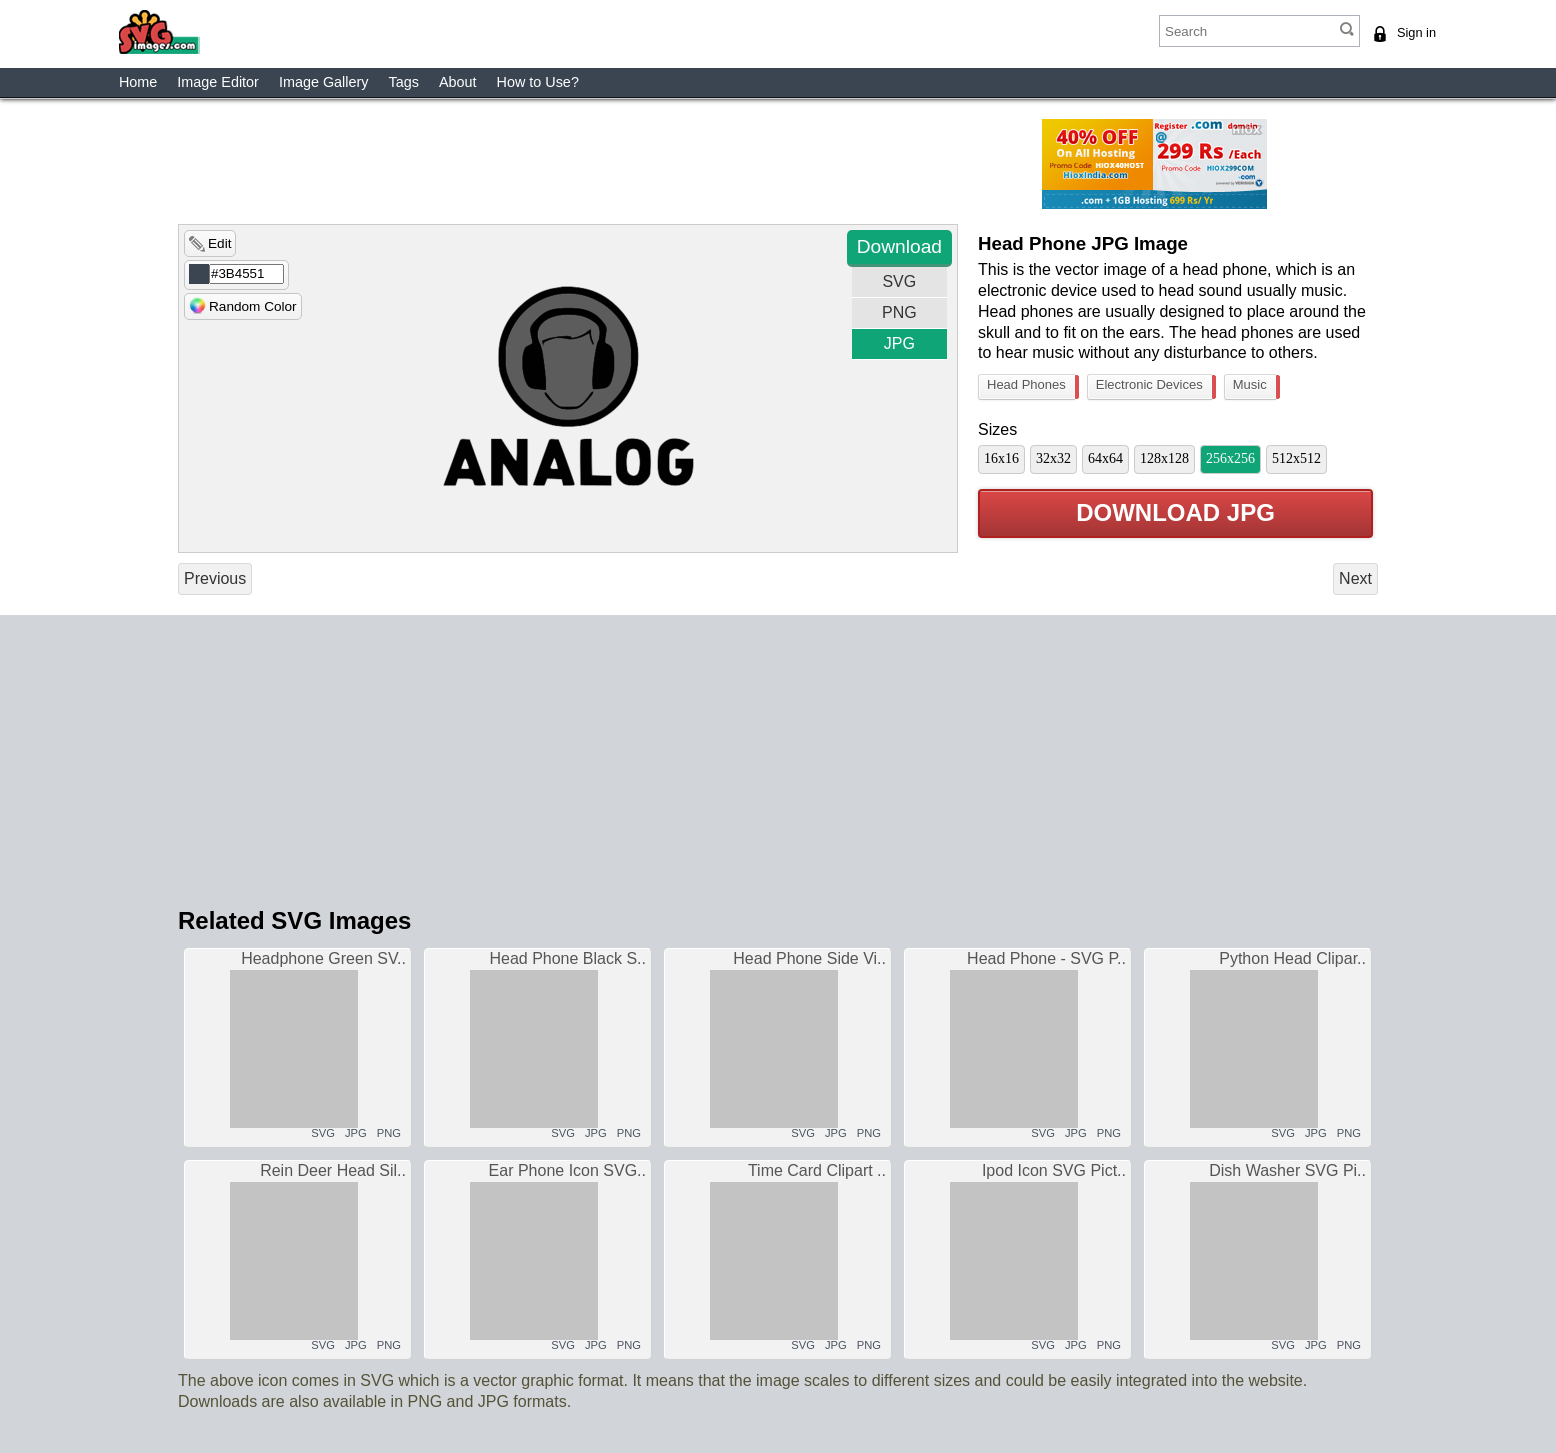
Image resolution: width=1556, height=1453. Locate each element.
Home (138, 82)
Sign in (1416, 32)
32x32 (1053, 458)
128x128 (1164, 458)
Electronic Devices (1154, 387)
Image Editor (218, 82)
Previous (215, 578)
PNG (899, 312)
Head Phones (1031, 387)
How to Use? (538, 82)
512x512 (1296, 458)
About (458, 82)
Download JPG (1175, 513)
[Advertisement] (653, 164)
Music (1254, 387)
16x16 (1001, 458)
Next (1355, 578)
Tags (403, 82)
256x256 (1230, 458)
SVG (899, 281)
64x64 (1105, 458)
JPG (899, 343)
